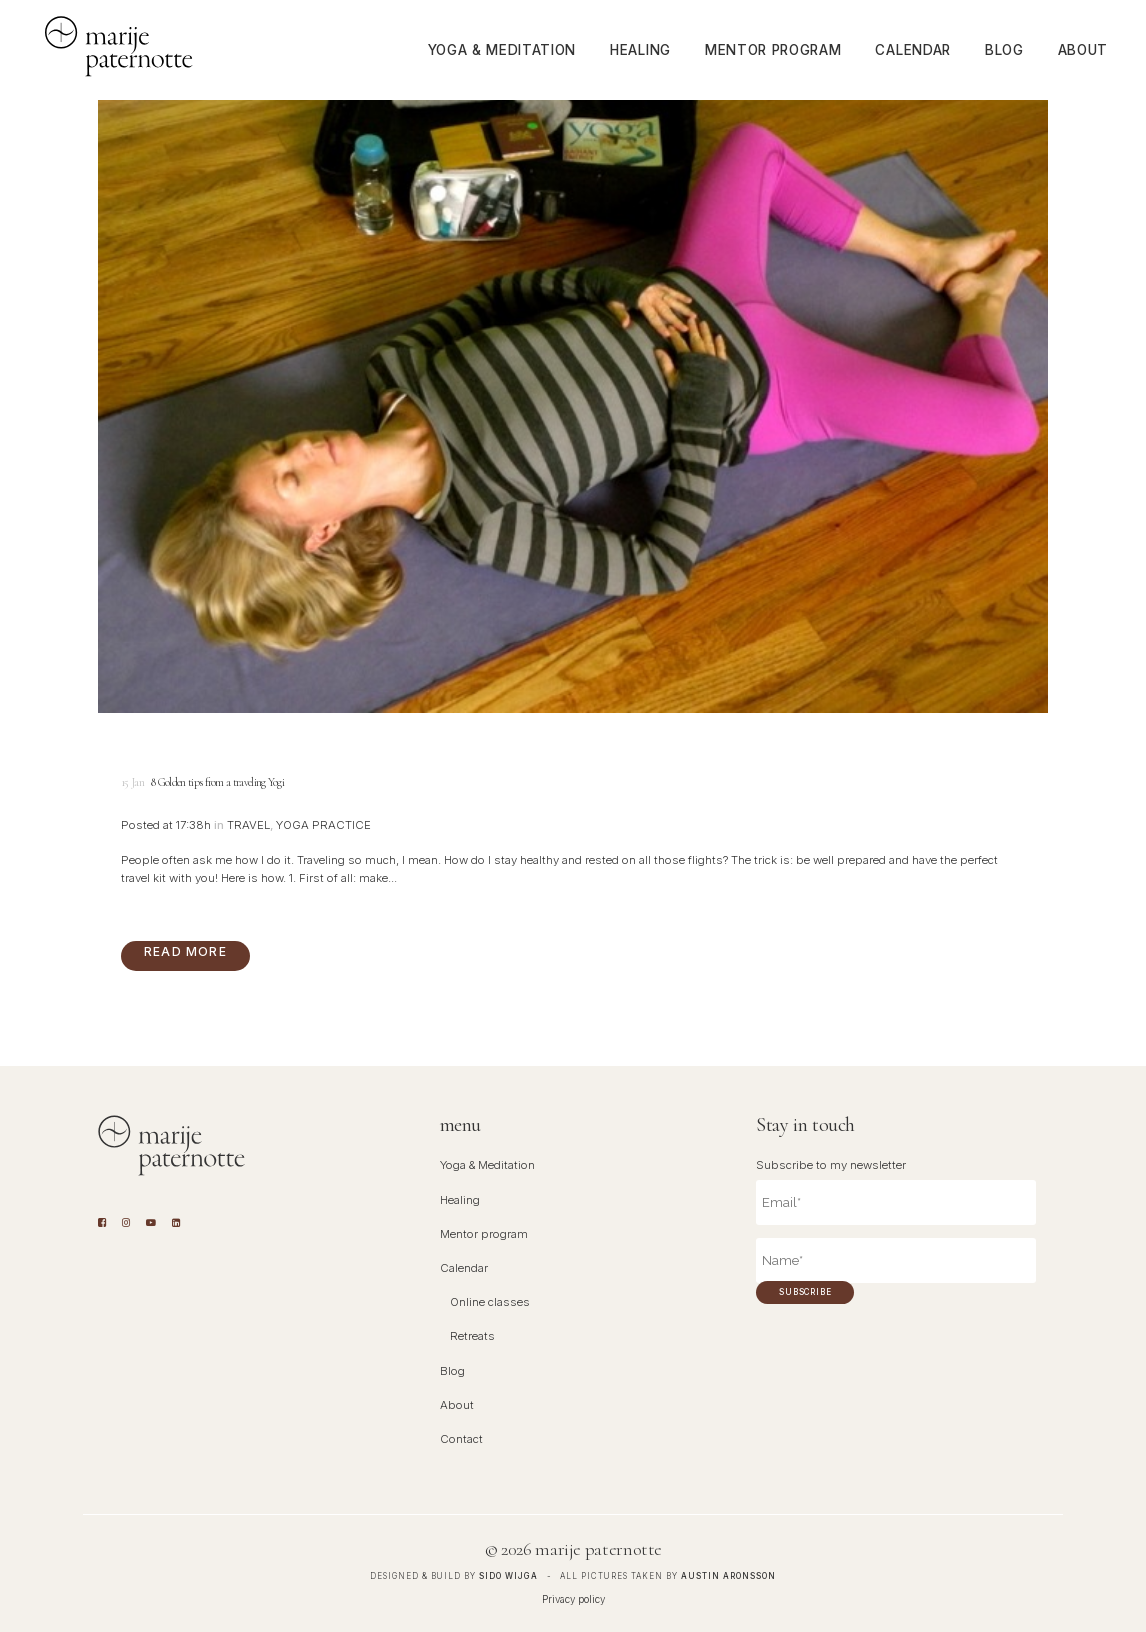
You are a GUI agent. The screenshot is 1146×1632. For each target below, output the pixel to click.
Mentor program (484, 1234)
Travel (248, 825)
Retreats (472, 1336)
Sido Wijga (508, 1576)
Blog (452, 1371)
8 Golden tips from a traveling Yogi (217, 782)
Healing (460, 1200)
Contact (461, 1439)
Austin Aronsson (728, 1576)
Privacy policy (573, 1599)
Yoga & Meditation (487, 1165)
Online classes (490, 1302)
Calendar (464, 1268)
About (457, 1405)
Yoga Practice (323, 825)
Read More (185, 951)
